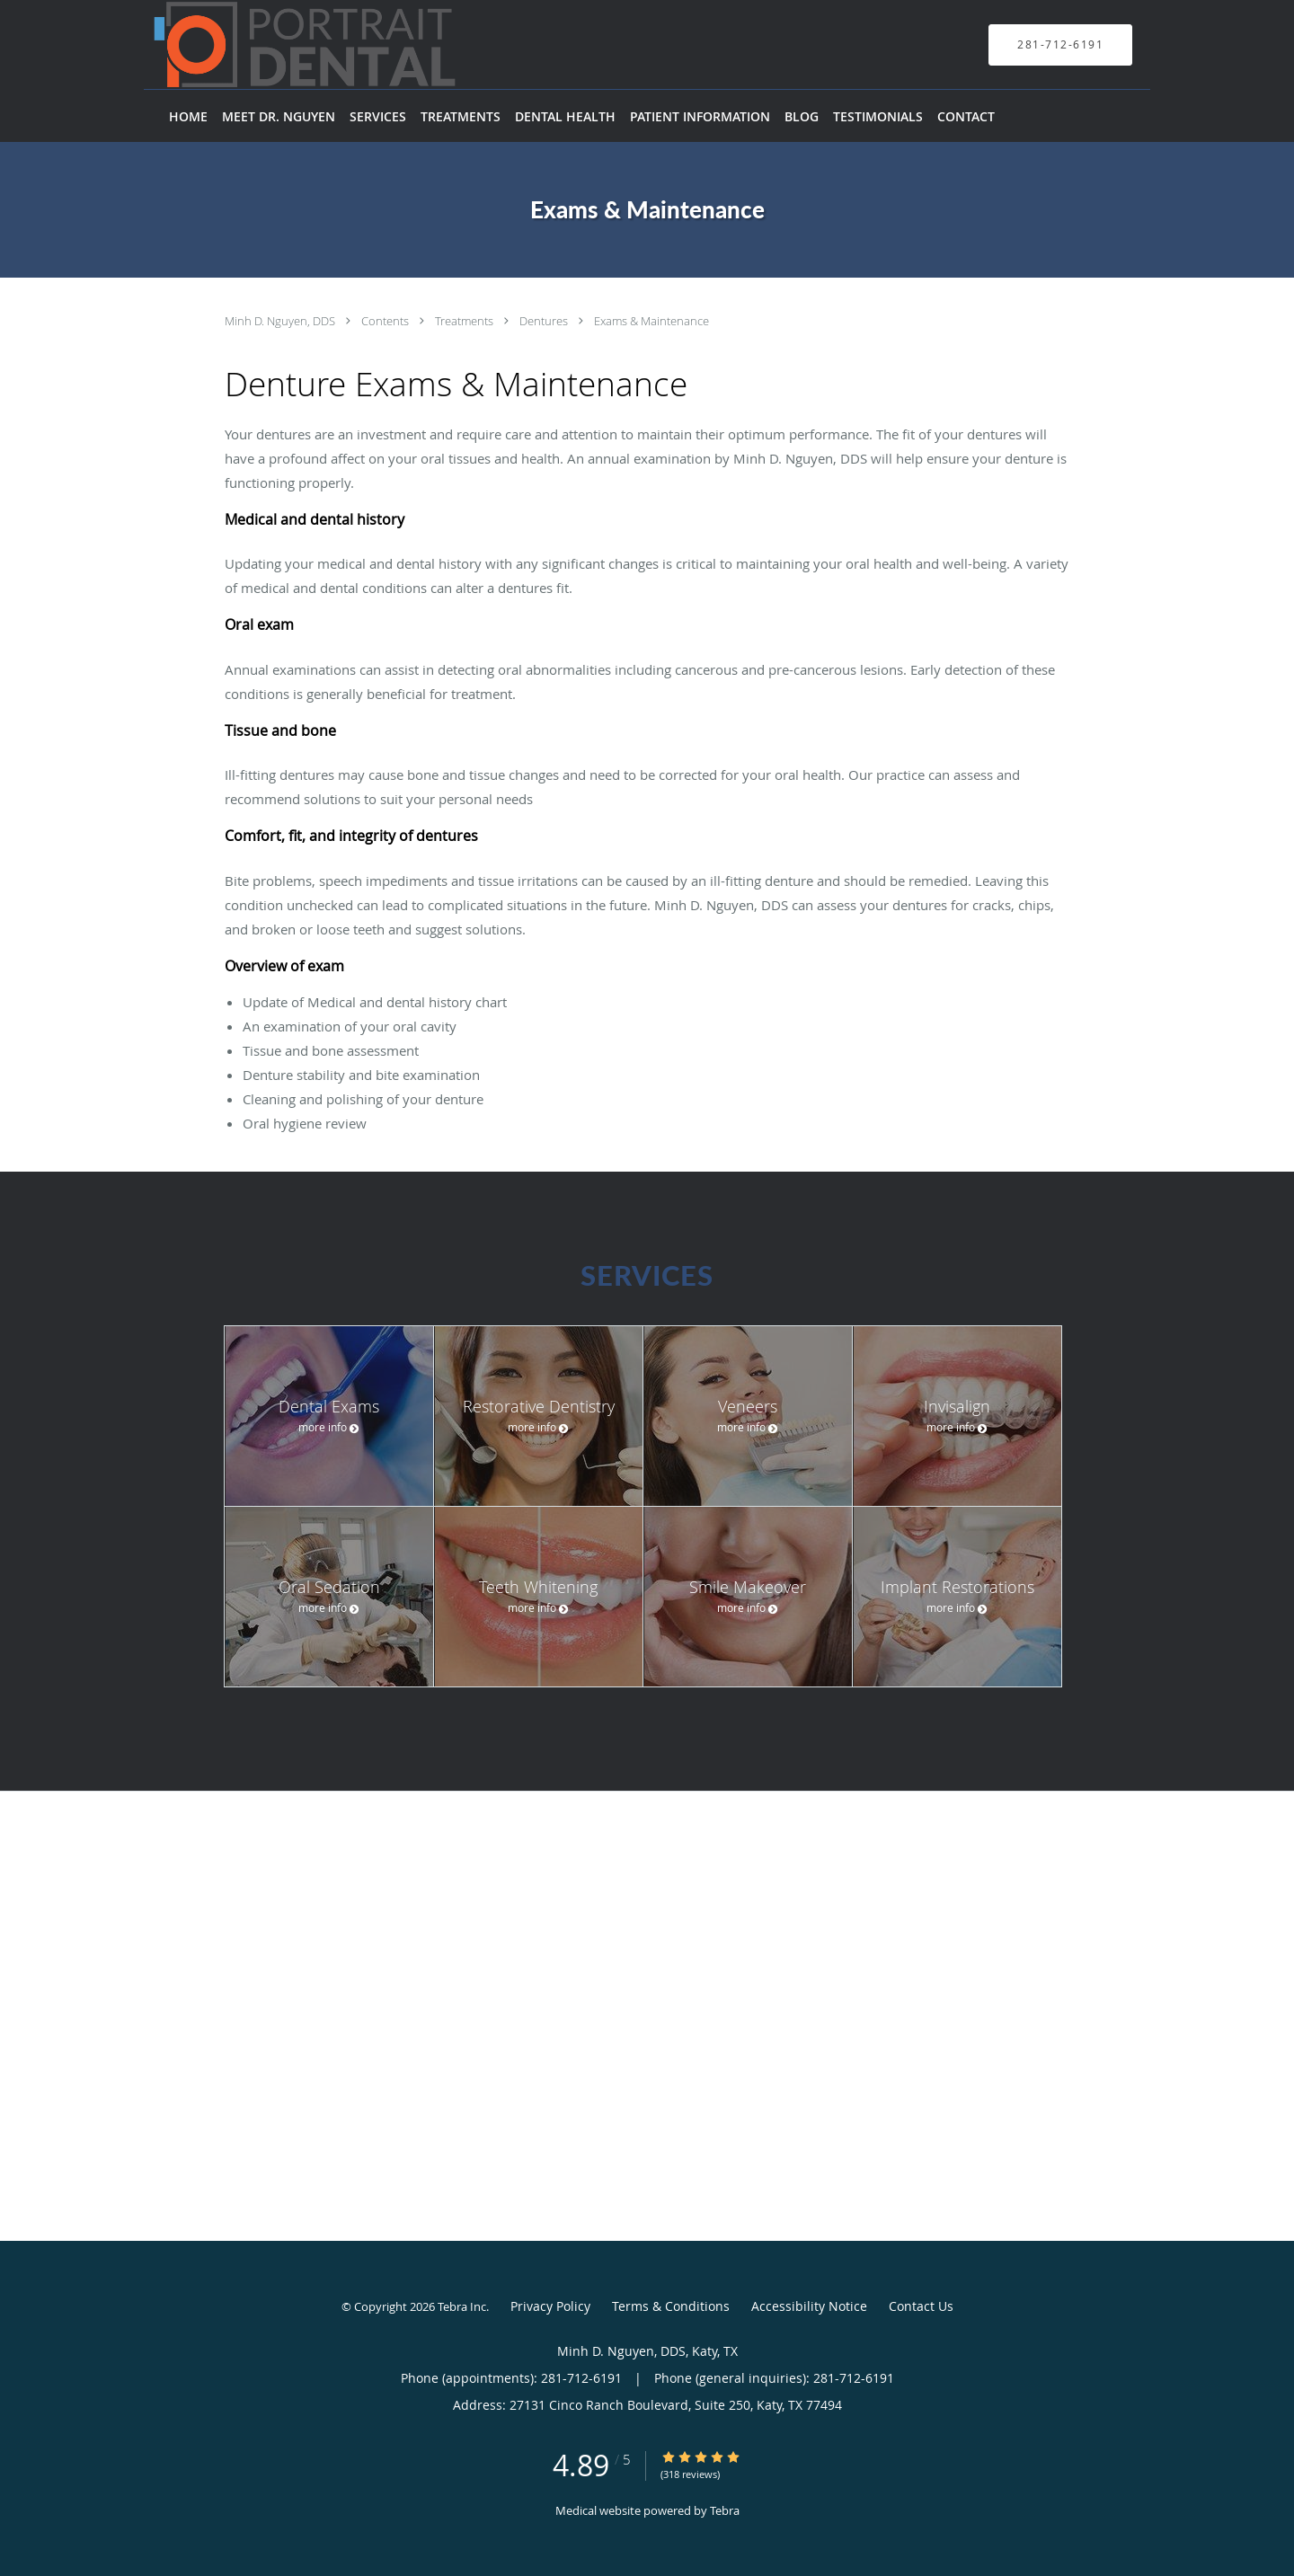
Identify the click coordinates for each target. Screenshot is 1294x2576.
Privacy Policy (550, 2306)
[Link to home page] (278, 44)
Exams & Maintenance (651, 321)
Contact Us (921, 2306)
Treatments (465, 321)
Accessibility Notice (809, 2306)
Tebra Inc (462, 2306)
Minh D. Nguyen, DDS (281, 321)
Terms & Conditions (671, 2306)
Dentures (545, 321)
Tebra (725, 2510)
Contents (386, 321)
